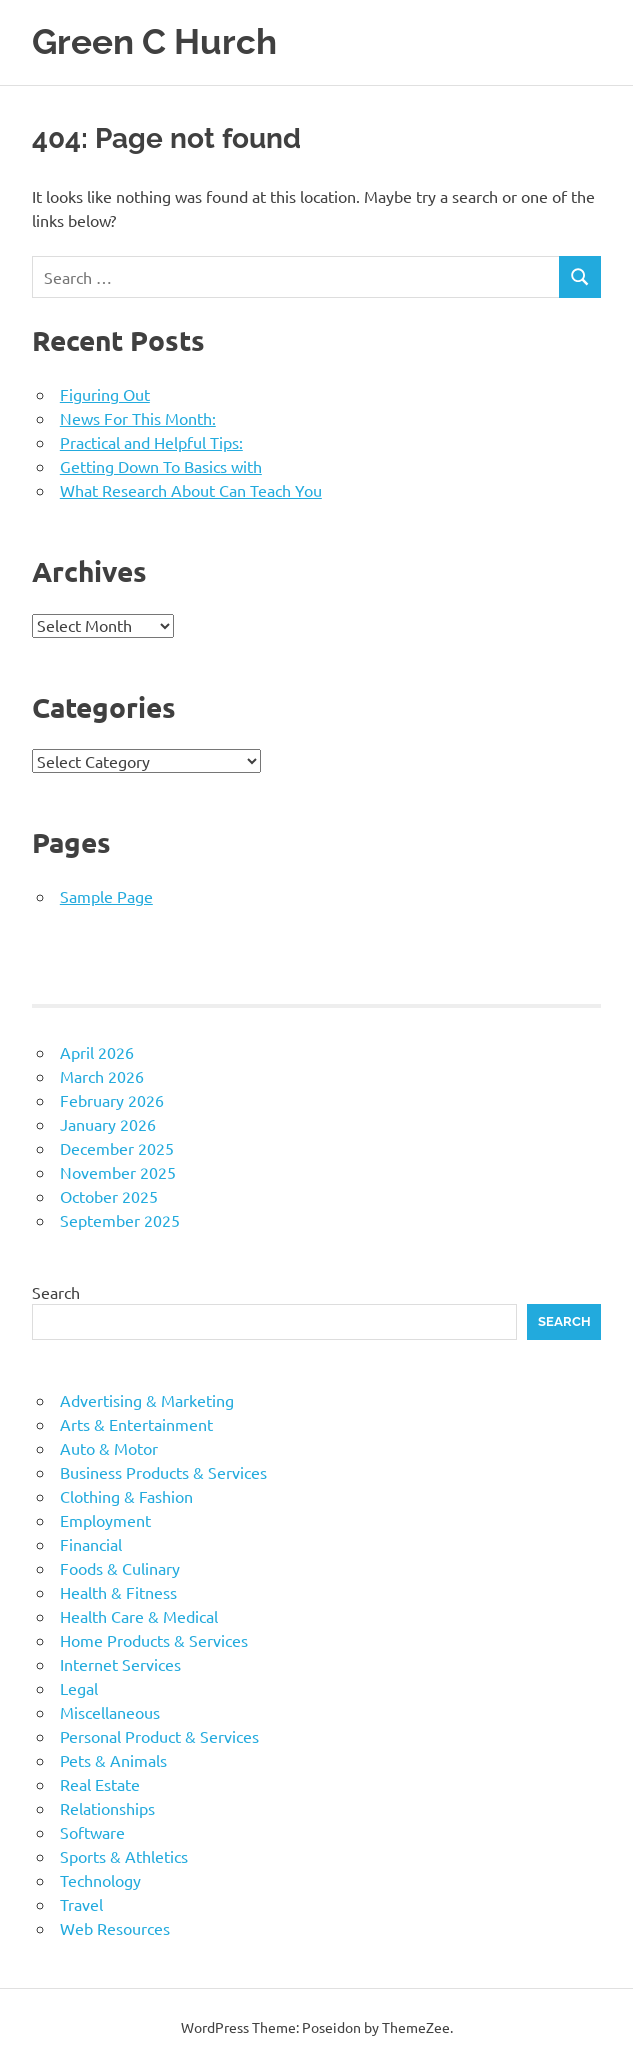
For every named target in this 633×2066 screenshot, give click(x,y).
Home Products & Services (154, 1640)
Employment (105, 1520)
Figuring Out (105, 394)
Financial (91, 1544)
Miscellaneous (110, 1712)
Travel (81, 1904)
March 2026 (102, 1076)
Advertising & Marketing (147, 1400)
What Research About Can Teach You (191, 490)
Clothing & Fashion (126, 1496)
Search (56, 1292)
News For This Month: (138, 418)
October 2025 (109, 1196)
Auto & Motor (109, 1448)
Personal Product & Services (159, 1736)
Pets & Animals (113, 1760)
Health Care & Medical (139, 1616)
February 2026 (112, 1100)
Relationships (107, 1808)
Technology (100, 1880)
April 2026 (97, 1052)
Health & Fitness (118, 1592)
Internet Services (120, 1664)
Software (92, 1832)
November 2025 (118, 1172)
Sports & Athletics (124, 1856)
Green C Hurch (154, 41)
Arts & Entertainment (136, 1424)
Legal (79, 1688)
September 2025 (120, 1220)
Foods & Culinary (120, 1568)
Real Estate (100, 1784)
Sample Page (106, 896)
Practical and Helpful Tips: (151, 442)
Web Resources (115, 1928)
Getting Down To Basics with (161, 466)
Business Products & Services (163, 1472)
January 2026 (108, 1124)
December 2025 (117, 1148)
